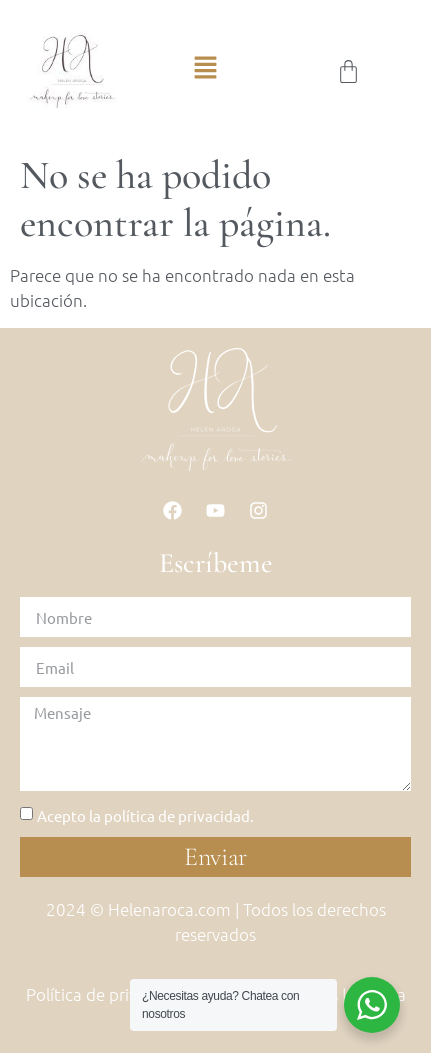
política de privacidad (177, 815)
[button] (205, 71)
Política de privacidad (106, 994)
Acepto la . (145, 815)
